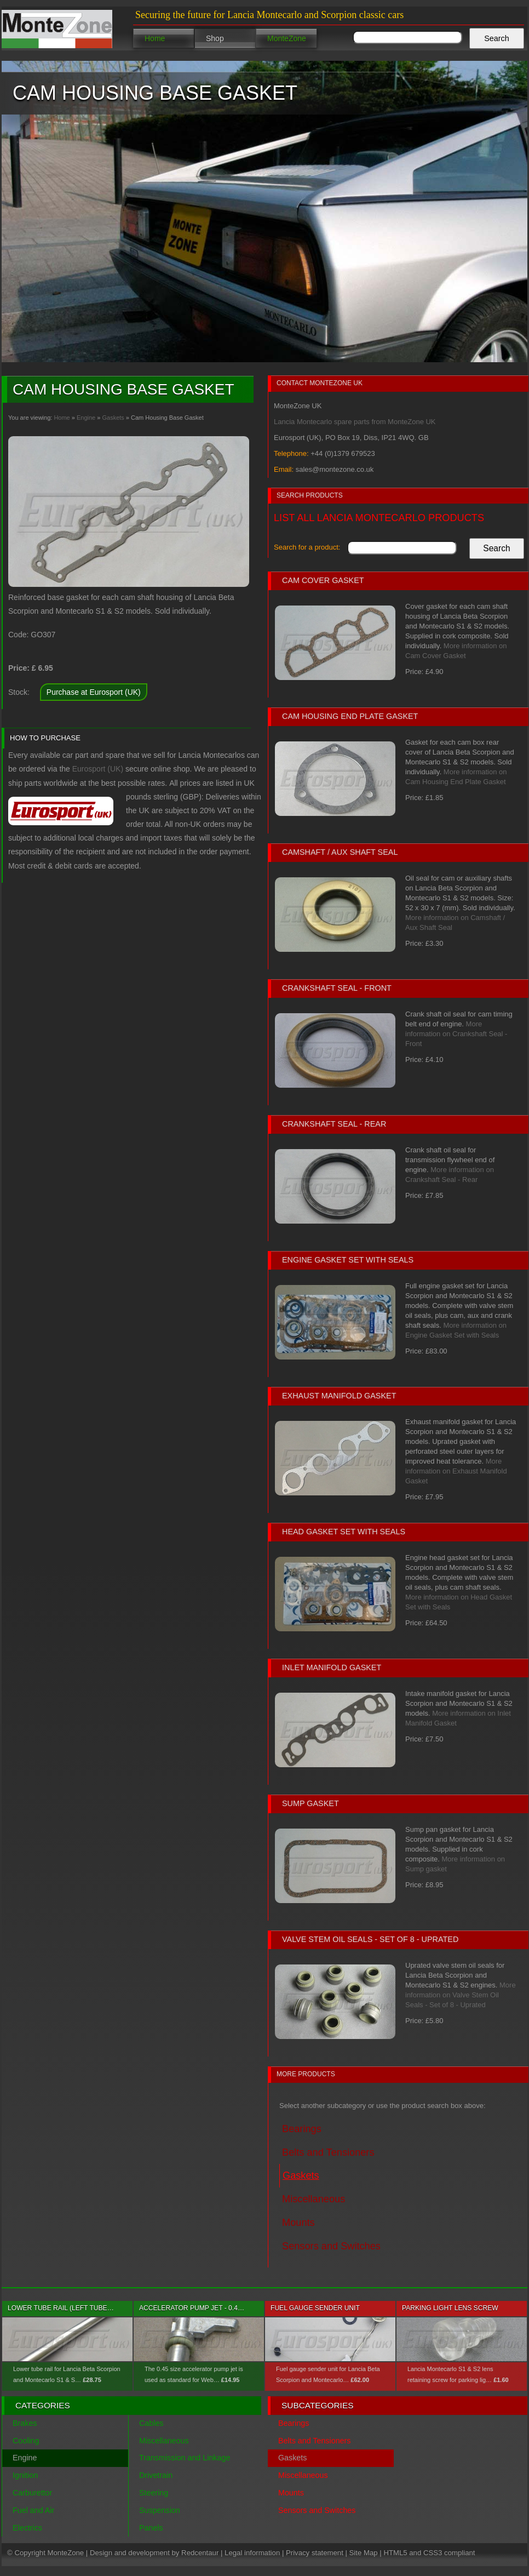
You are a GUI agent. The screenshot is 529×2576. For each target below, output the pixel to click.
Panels (151, 2527)
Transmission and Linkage (184, 2457)
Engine (86, 417)
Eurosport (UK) (97, 768)
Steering (153, 2492)
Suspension (159, 2510)
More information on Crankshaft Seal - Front (456, 1034)
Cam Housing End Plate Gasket (350, 716)
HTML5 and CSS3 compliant (429, 2553)
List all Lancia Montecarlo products (379, 517)
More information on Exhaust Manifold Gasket (456, 1471)
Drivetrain (156, 2475)
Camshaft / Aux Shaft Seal (340, 852)
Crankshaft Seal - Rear (334, 1123)
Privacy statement (314, 2553)
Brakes (25, 2423)
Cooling (26, 2440)
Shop (215, 38)
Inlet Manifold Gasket (331, 1667)
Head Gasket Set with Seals (343, 1531)
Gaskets (113, 417)
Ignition (25, 2475)
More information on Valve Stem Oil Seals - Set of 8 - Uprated (460, 1995)
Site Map (363, 2553)
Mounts (291, 2492)
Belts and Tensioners (314, 2440)
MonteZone (286, 38)
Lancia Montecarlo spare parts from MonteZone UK (355, 422)
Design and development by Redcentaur (154, 2553)
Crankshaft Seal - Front (337, 988)
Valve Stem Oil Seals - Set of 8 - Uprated (370, 1939)
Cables (151, 2423)
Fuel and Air (33, 2510)
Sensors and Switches (316, 2510)
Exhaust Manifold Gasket (339, 1395)
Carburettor (32, 2492)
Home (155, 38)
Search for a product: (307, 547)
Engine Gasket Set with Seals (347, 1259)
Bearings (293, 2423)
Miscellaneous (164, 2440)
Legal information (252, 2553)
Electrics (27, 2527)
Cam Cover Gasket (323, 580)
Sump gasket (310, 1803)
